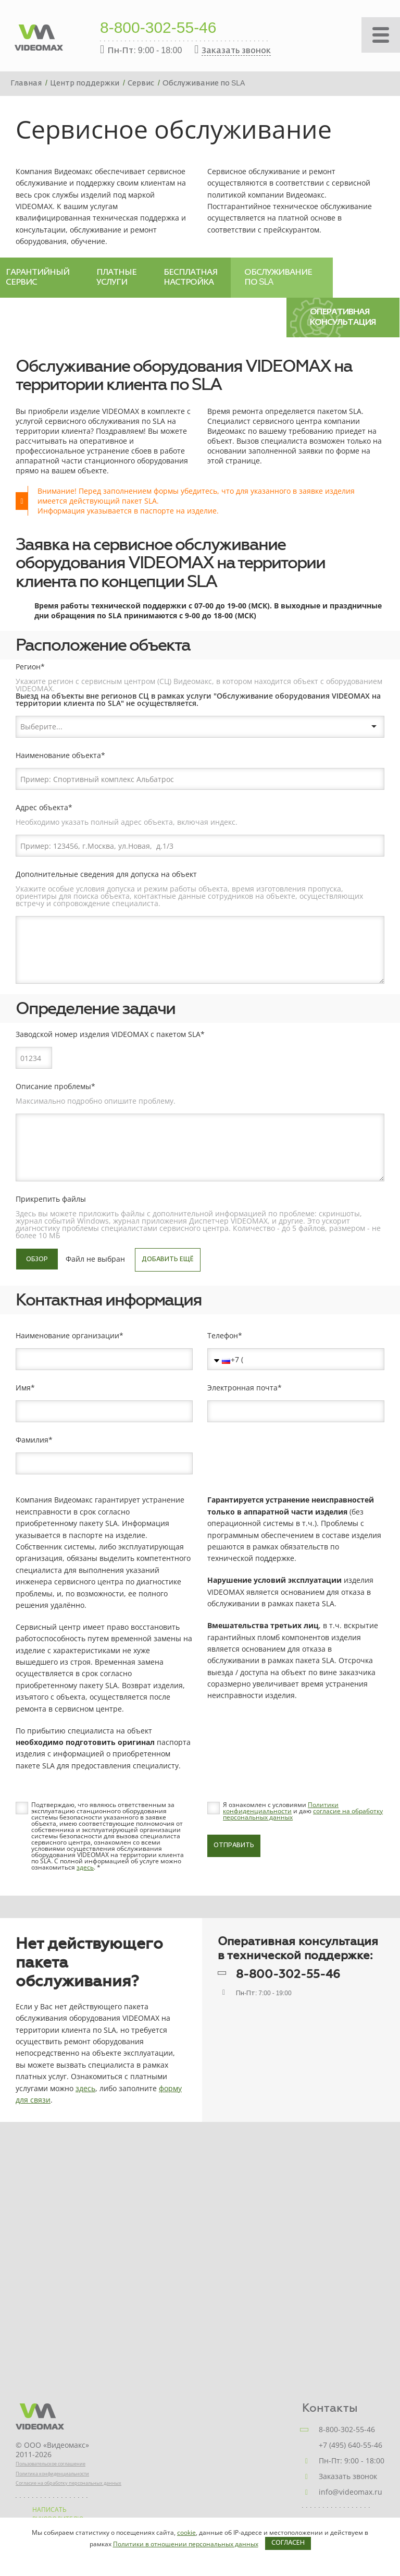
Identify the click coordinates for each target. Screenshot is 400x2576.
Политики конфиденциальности (281, 1807)
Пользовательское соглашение (50, 2463)
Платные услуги (116, 277)
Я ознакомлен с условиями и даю (303, 1811)
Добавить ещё (168, 1259)
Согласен (288, 2543)
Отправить (234, 1845)
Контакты (330, 2408)
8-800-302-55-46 (158, 28)
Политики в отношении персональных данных (185, 2544)
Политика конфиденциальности (52, 2473)
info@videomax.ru (350, 2492)
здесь (85, 1867)
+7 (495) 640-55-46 (350, 2445)
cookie (186, 2532)
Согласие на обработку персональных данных (68, 2483)
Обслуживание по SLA (278, 277)
